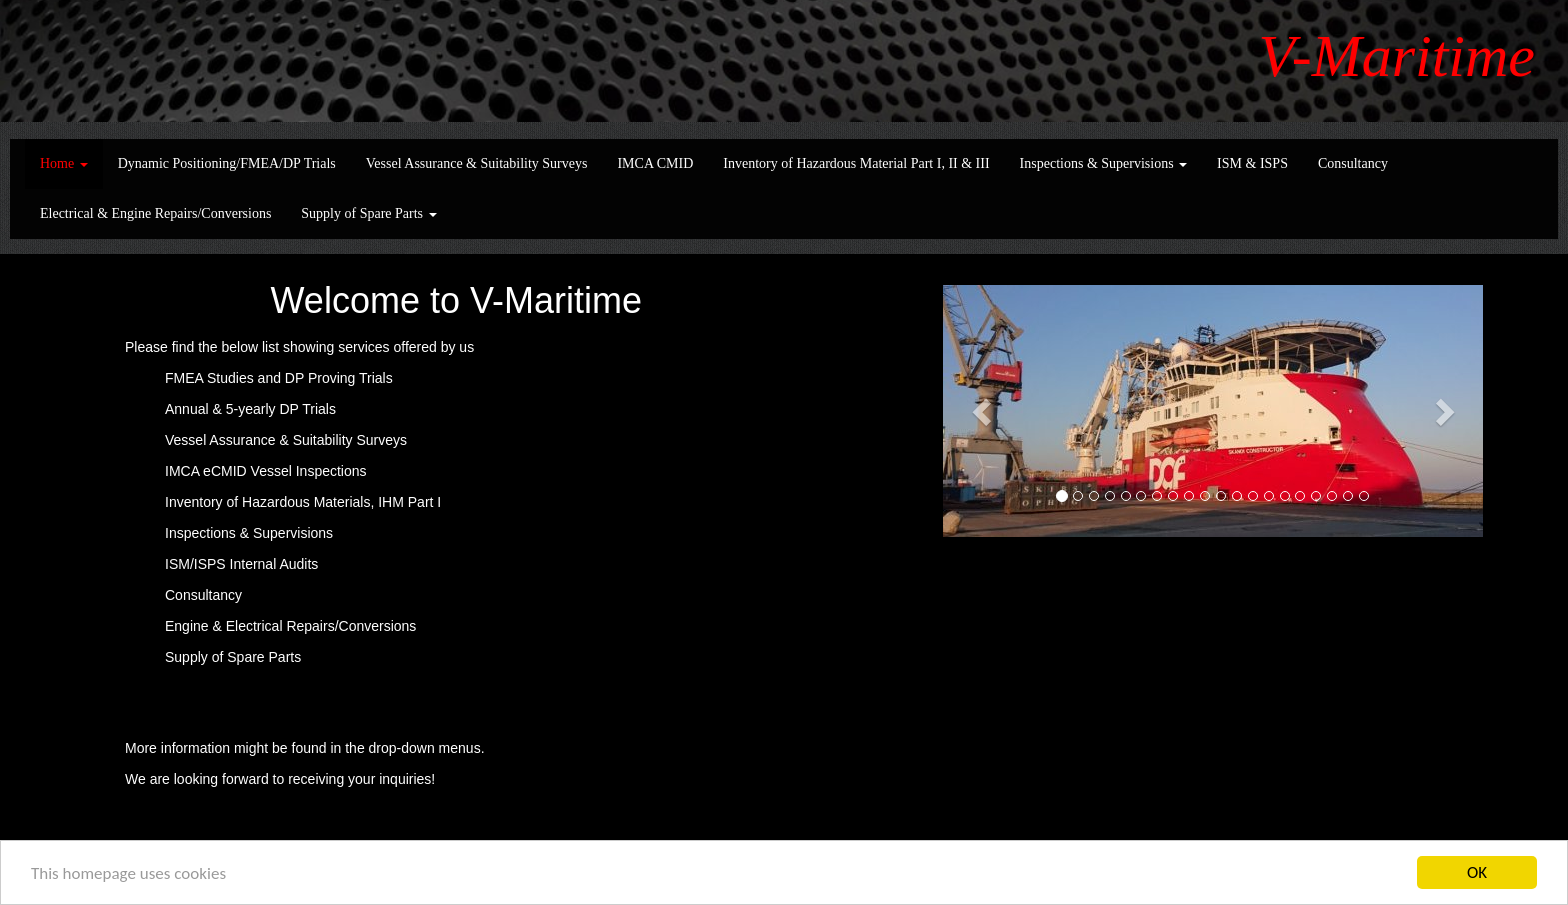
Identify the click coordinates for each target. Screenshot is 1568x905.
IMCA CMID (655, 163)
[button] (983, 411)
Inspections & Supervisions (1104, 163)
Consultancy (1353, 163)
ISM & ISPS (1252, 163)
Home (64, 163)
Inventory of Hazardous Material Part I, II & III (856, 163)
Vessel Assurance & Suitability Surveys (477, 163)
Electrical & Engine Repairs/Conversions (155, 213)
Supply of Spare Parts (368, 213)
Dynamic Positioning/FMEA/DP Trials (227, 163)
